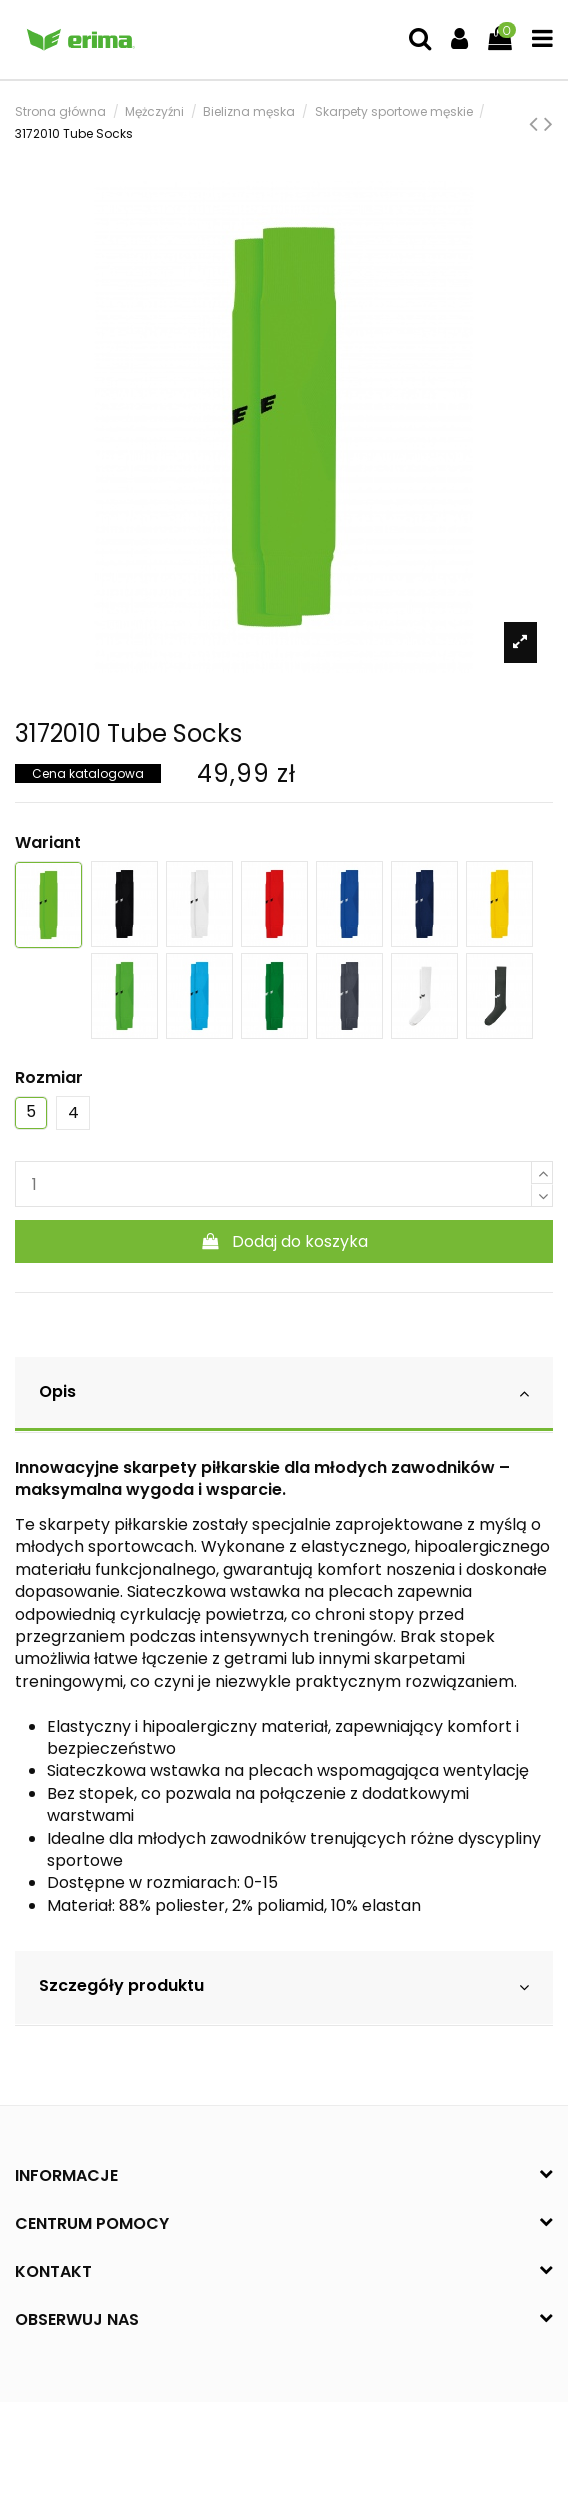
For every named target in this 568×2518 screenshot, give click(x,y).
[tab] (284, 1394)
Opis (284, 1392)
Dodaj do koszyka (284, 1241)
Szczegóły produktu (284, 1986)
